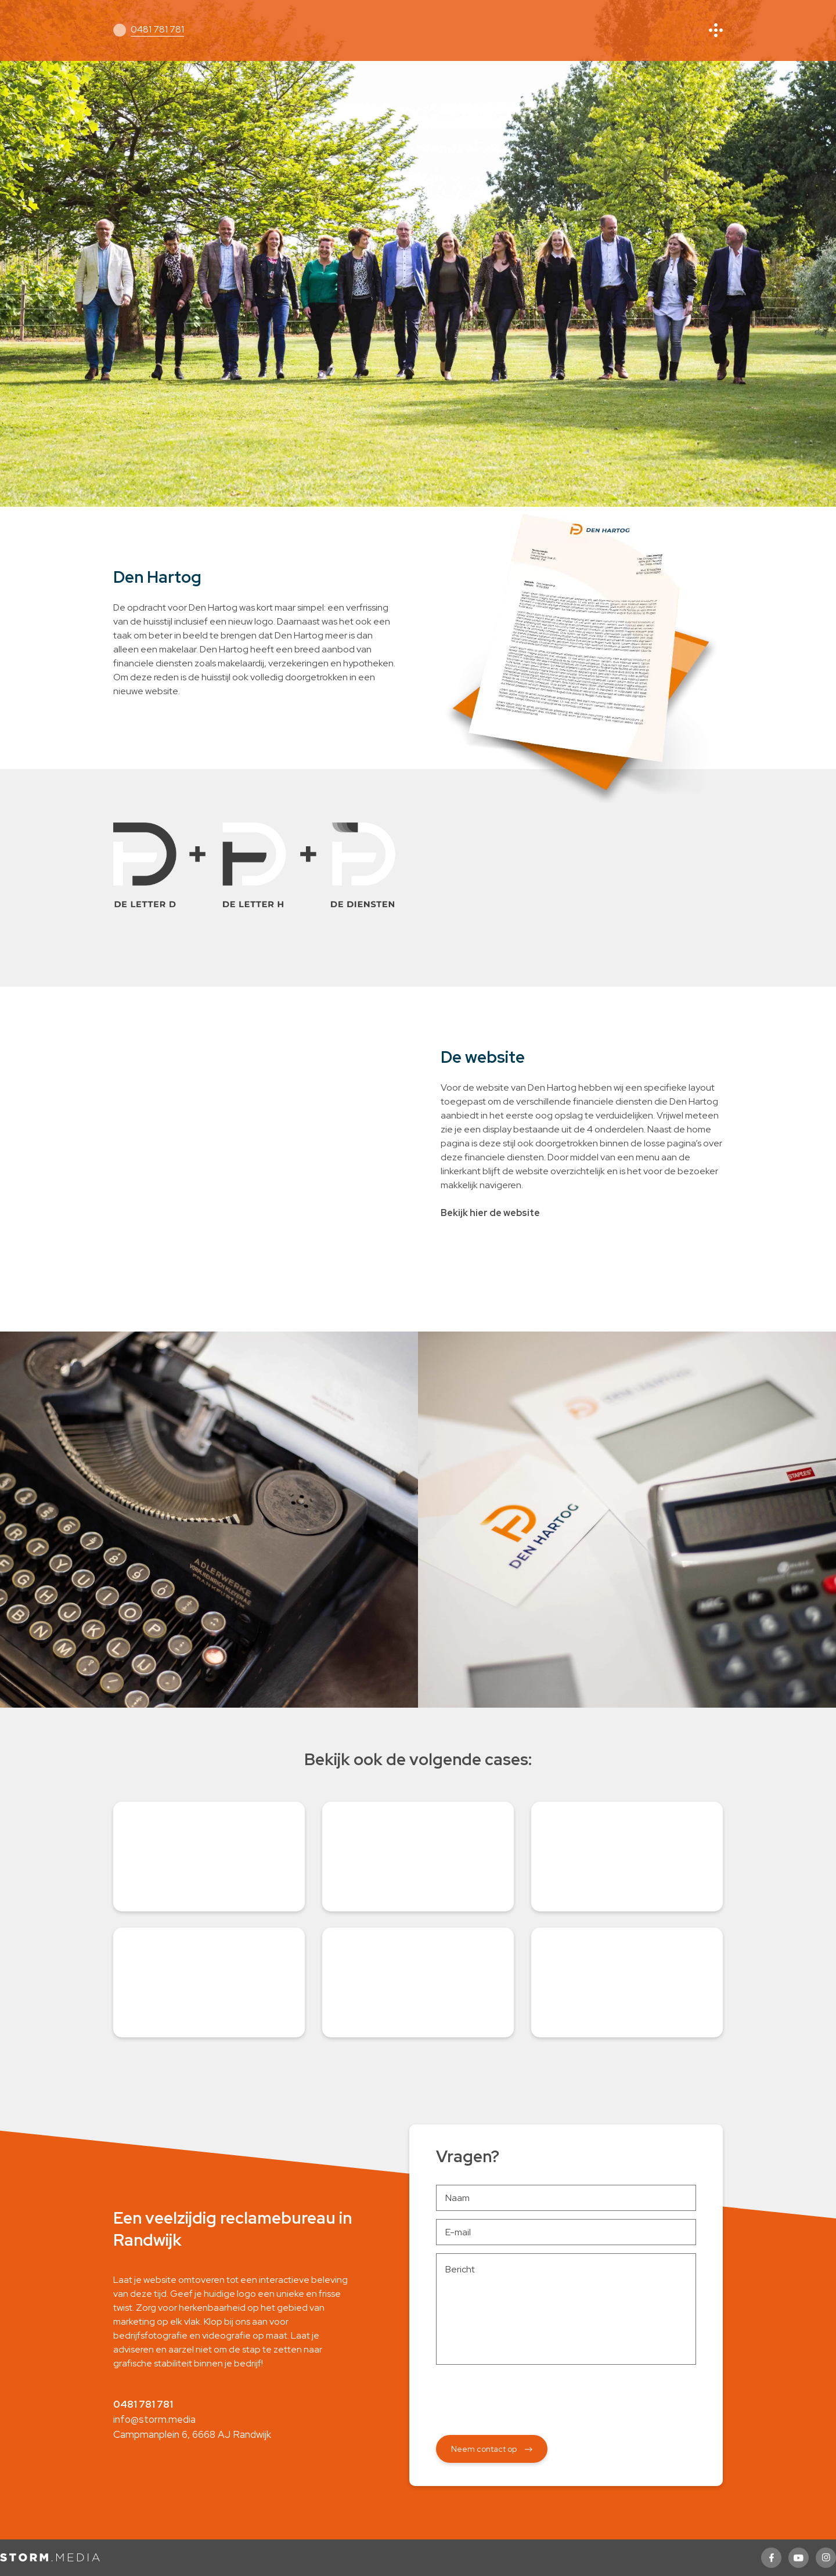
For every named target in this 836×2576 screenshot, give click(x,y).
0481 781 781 (157, 29)
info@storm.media (154, 2419)
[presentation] (566, 2395)
